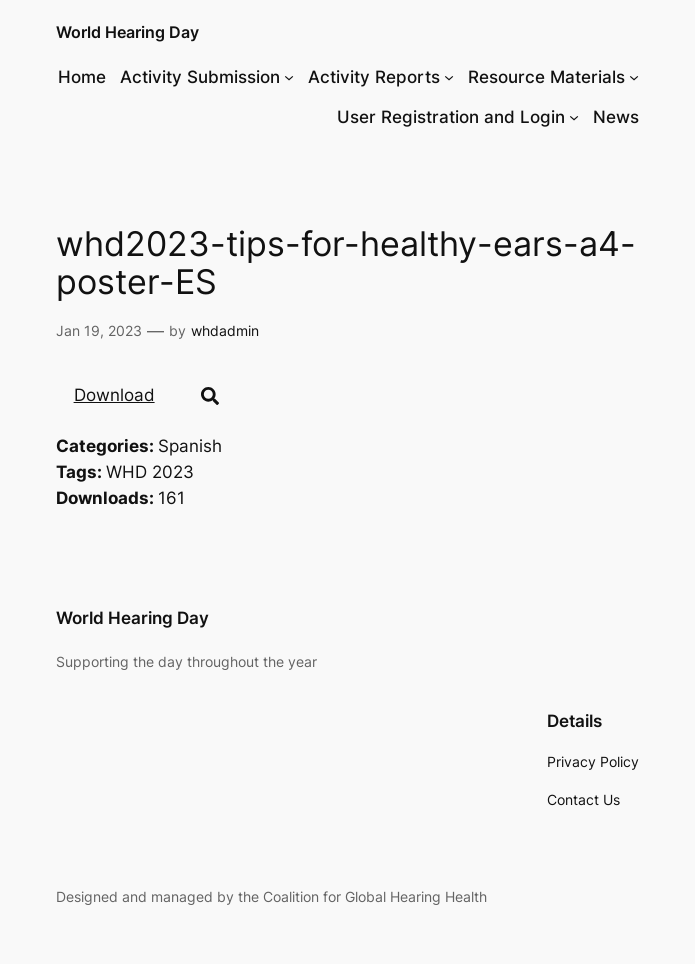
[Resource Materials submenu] (634, 77)
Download (114, 395)
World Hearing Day (127, 32)
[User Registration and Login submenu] (574, 117)
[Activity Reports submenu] (449, 77)
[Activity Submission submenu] (289, 77)
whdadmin (225, 330)
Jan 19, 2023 (99, 330)
